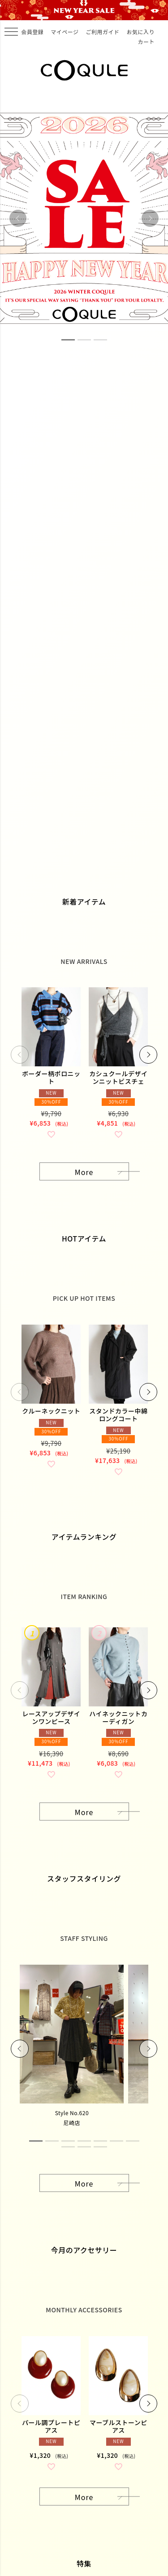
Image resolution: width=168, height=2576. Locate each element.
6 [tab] (116, 2141)
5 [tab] (100, 2141)
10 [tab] (100, 2146)
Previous (18, 218)
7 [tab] (132, 2141)
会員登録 (32, 31)
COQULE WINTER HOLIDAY (84, 10)
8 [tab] (68, 2146)
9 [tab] (84, 2146)
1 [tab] (68, 339)
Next (150, 218)
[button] (20, 1055)
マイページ (64, 31)
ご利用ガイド (102, 31)
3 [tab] (100, 339)
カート (146, 41)
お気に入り (140, 31)
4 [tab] (84, 2141)
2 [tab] (84, 339)
